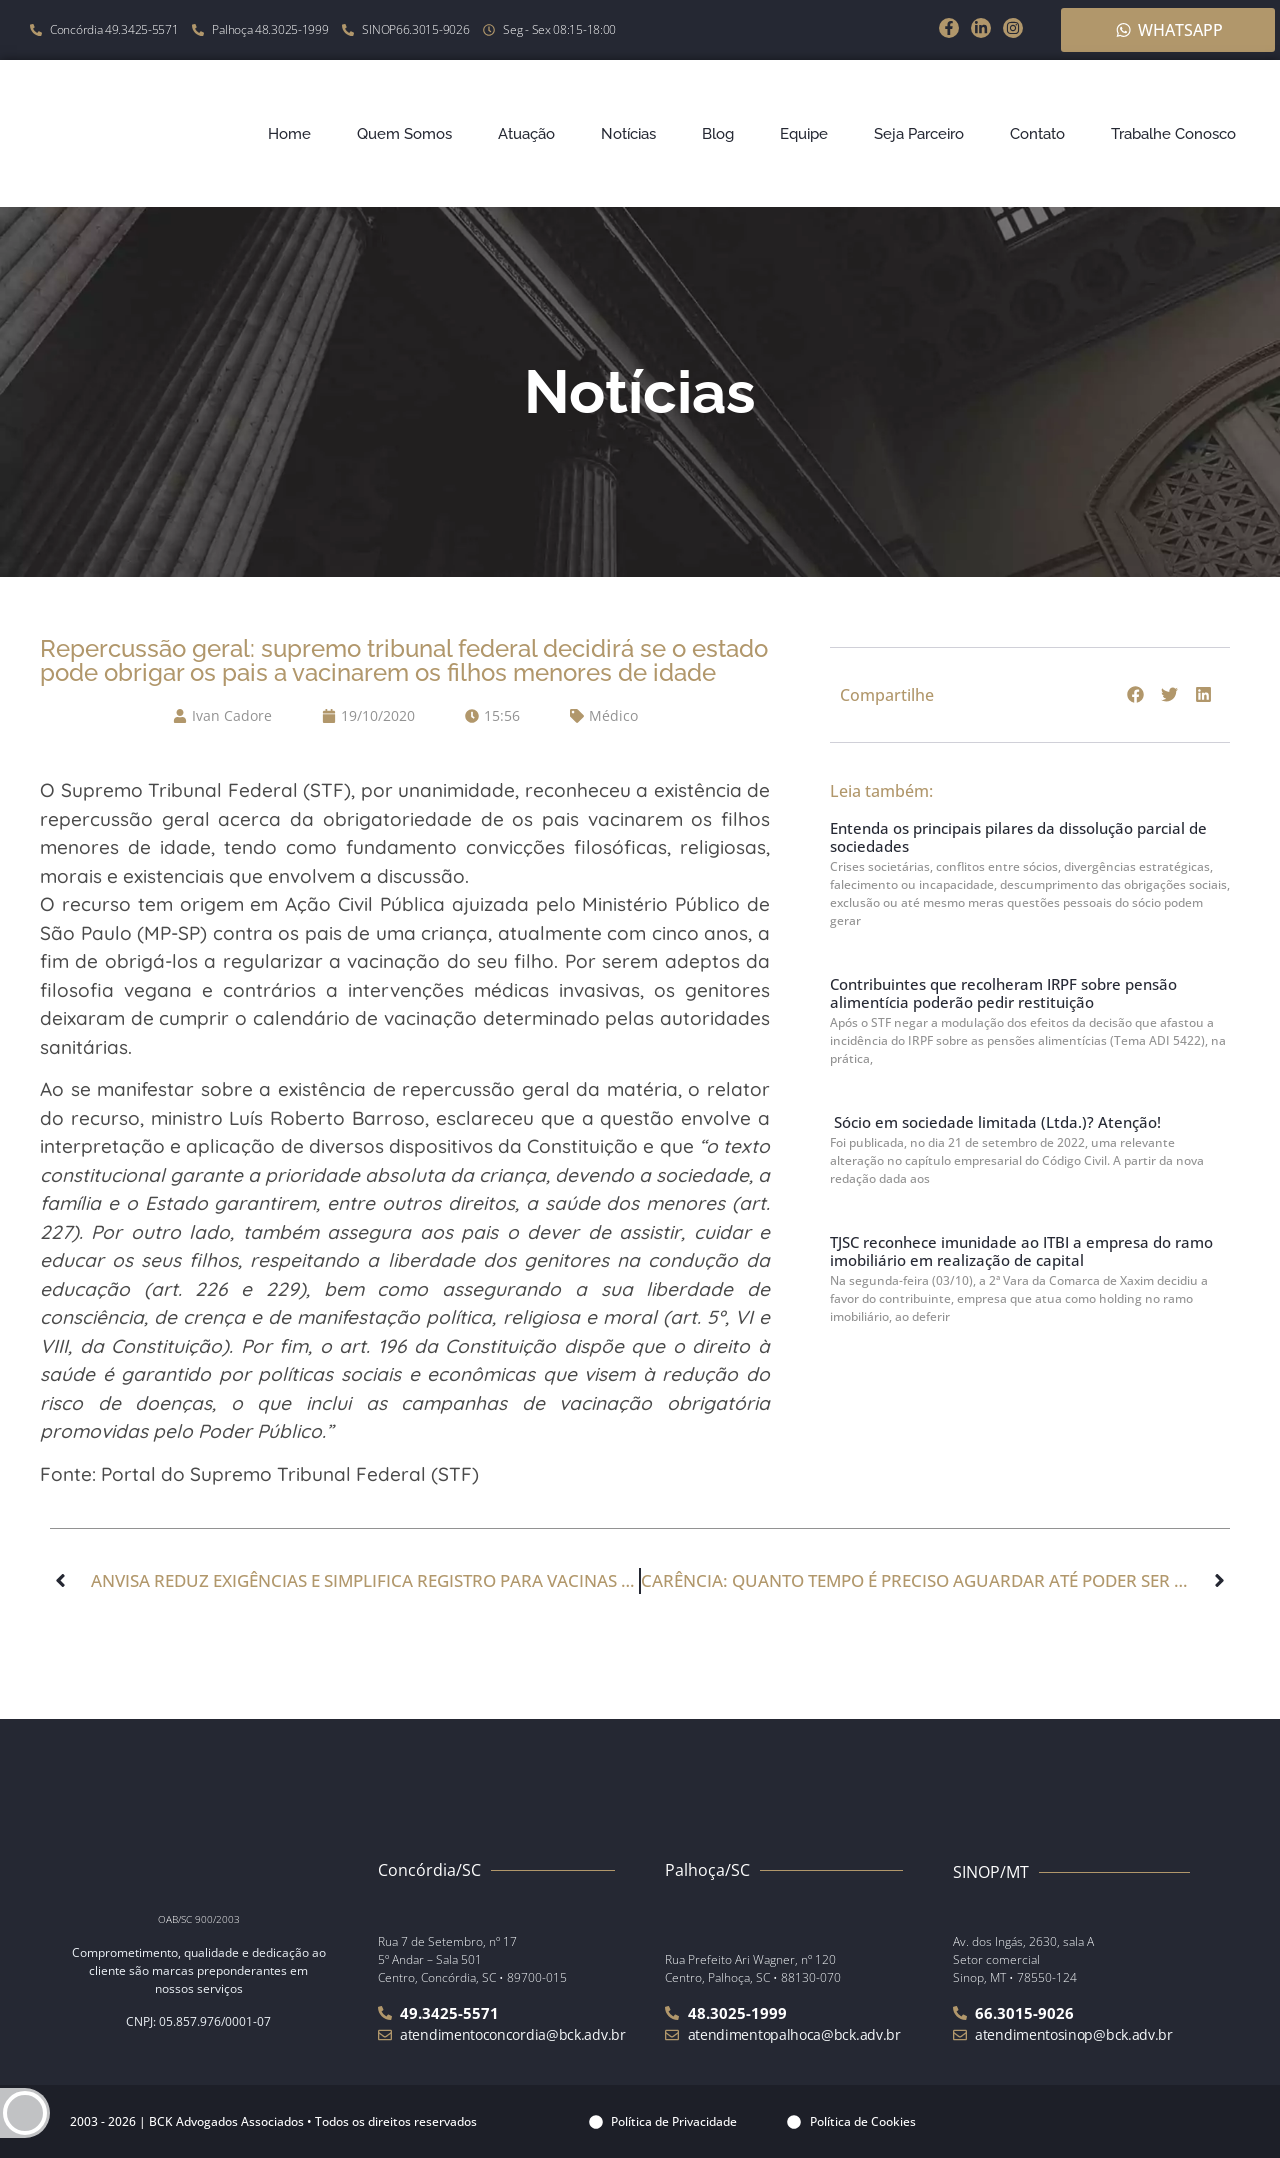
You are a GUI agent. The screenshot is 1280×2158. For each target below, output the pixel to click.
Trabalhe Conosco (1173, 134)
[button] (1136, 695)
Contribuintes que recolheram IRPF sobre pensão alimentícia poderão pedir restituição (1003, 993)
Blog (718, 134)
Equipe (804, 134)
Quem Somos (404, 134)
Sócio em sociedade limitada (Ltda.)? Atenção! (995, 1122)
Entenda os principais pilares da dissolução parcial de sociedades (1018, 837)
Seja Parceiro (919, 134)
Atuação (526, 134)
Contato (1037, 134)
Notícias (628, 134)
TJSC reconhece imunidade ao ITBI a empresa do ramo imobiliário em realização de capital (1021, 1251)
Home (289, 134)
